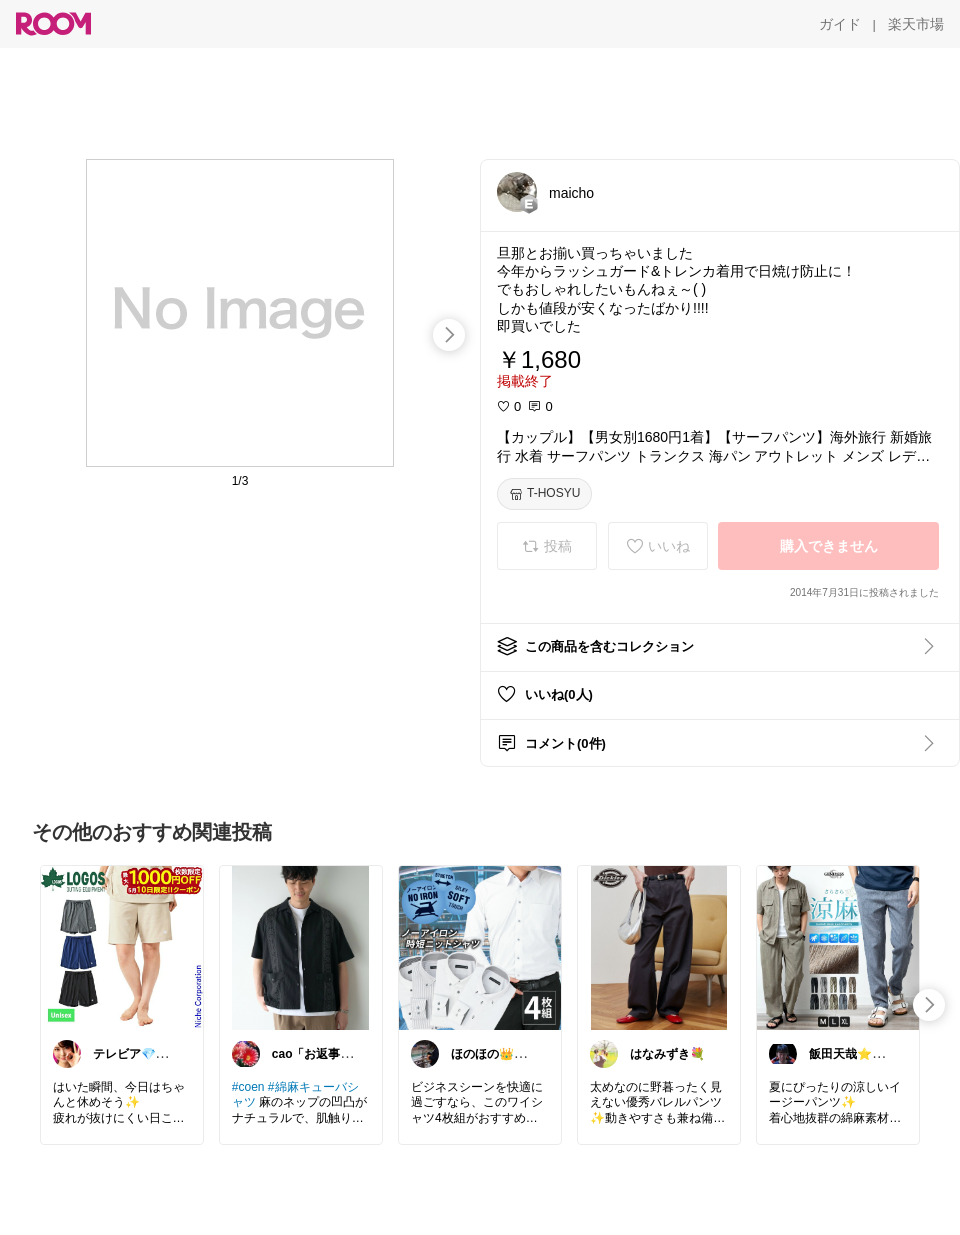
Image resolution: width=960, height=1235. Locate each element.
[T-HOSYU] (544, 494)
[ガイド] (840, 24)
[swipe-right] (449, 335)
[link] (122, 947)
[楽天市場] (916, 24)
